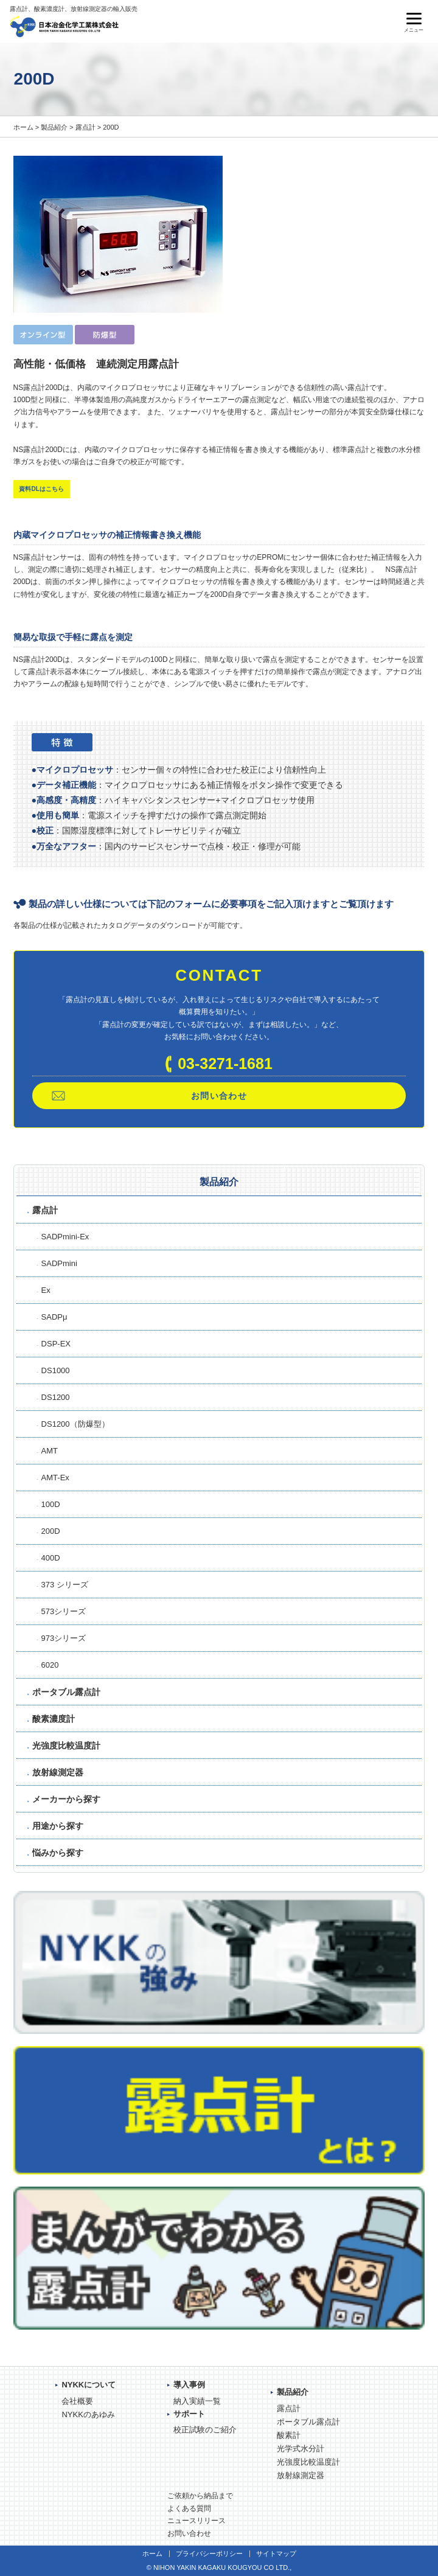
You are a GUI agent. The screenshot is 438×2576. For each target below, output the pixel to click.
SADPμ (54, 1316)
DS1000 (55, 1370)
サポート (189, 2413)
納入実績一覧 (197, 2401)
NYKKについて (88, 2384)
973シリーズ (63, 1638)
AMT (49, 1450)
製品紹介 (54, 127)
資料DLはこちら (41, 489)
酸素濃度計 (53, 1719)
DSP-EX (56, 1343)
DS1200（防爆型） (75, 1424)
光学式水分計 (300, 2448)
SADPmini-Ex (65, 1236)
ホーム (23, 127)
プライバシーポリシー (209, 2553)
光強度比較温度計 (66, 1745)
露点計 (85, 127)
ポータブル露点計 (66, 1692)
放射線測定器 (57, 1772)
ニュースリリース (196, 2520)
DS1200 (55, 1397)
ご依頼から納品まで (200, 2495)
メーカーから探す (66, 1799)
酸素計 (289, 2435)
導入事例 (189, 2384)
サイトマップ (276, 2553)
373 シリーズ (64, 1584)
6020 (50, 1664)
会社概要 (77, 2401)
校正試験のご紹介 (205, 2429)
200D (50, 1531)
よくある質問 (189, 2508)
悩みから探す (57, 1852)
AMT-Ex (55, 1477)
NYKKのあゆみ (87, 2414)
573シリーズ (63, 1611)
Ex (45, 1290)
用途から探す (57, 1826)
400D (50, 1557)
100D (50, 1504)
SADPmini (59, 1263)
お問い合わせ (219, 1096)
